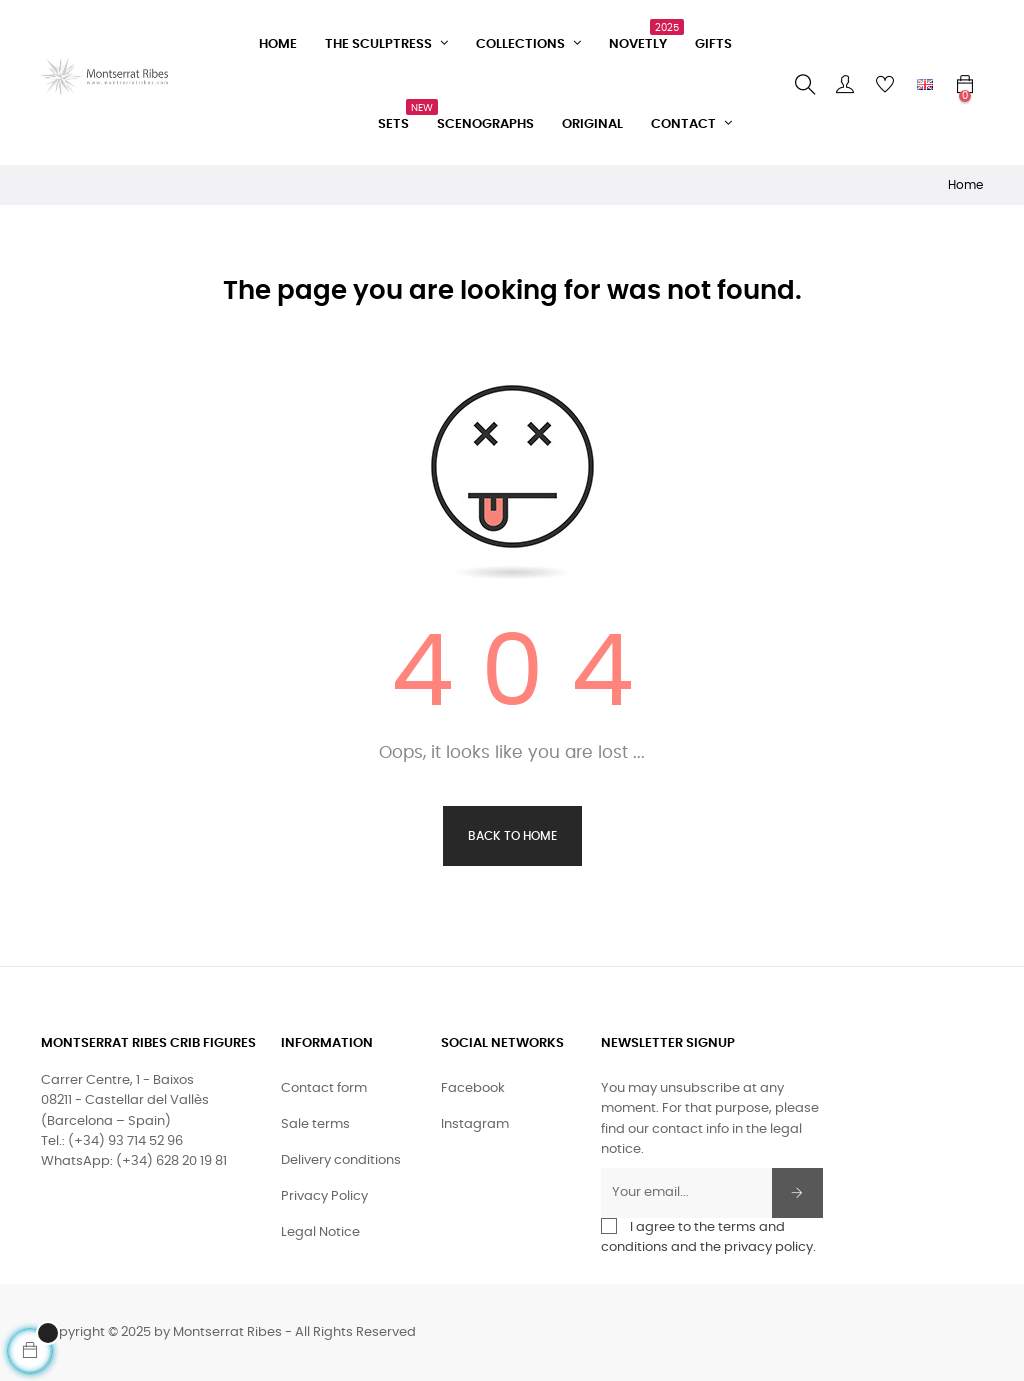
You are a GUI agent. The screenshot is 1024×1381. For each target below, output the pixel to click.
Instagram (475, 1124)
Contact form (324, 1088)
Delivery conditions (341, 1160)
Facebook (473, 1088)
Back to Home (512, 836)
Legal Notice (320, 1232)
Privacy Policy (324, 1196)
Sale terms (315, 1124)
